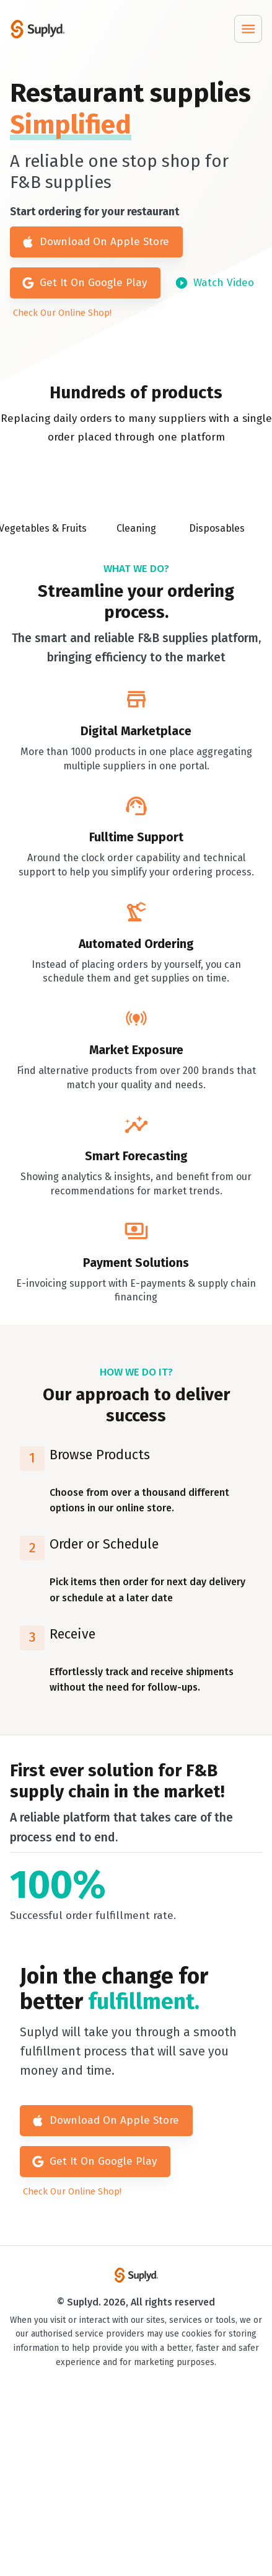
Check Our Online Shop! (54, 312)
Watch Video (207, 282)
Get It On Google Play (77, 282)
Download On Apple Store (88, 241)
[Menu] (248, 29)
